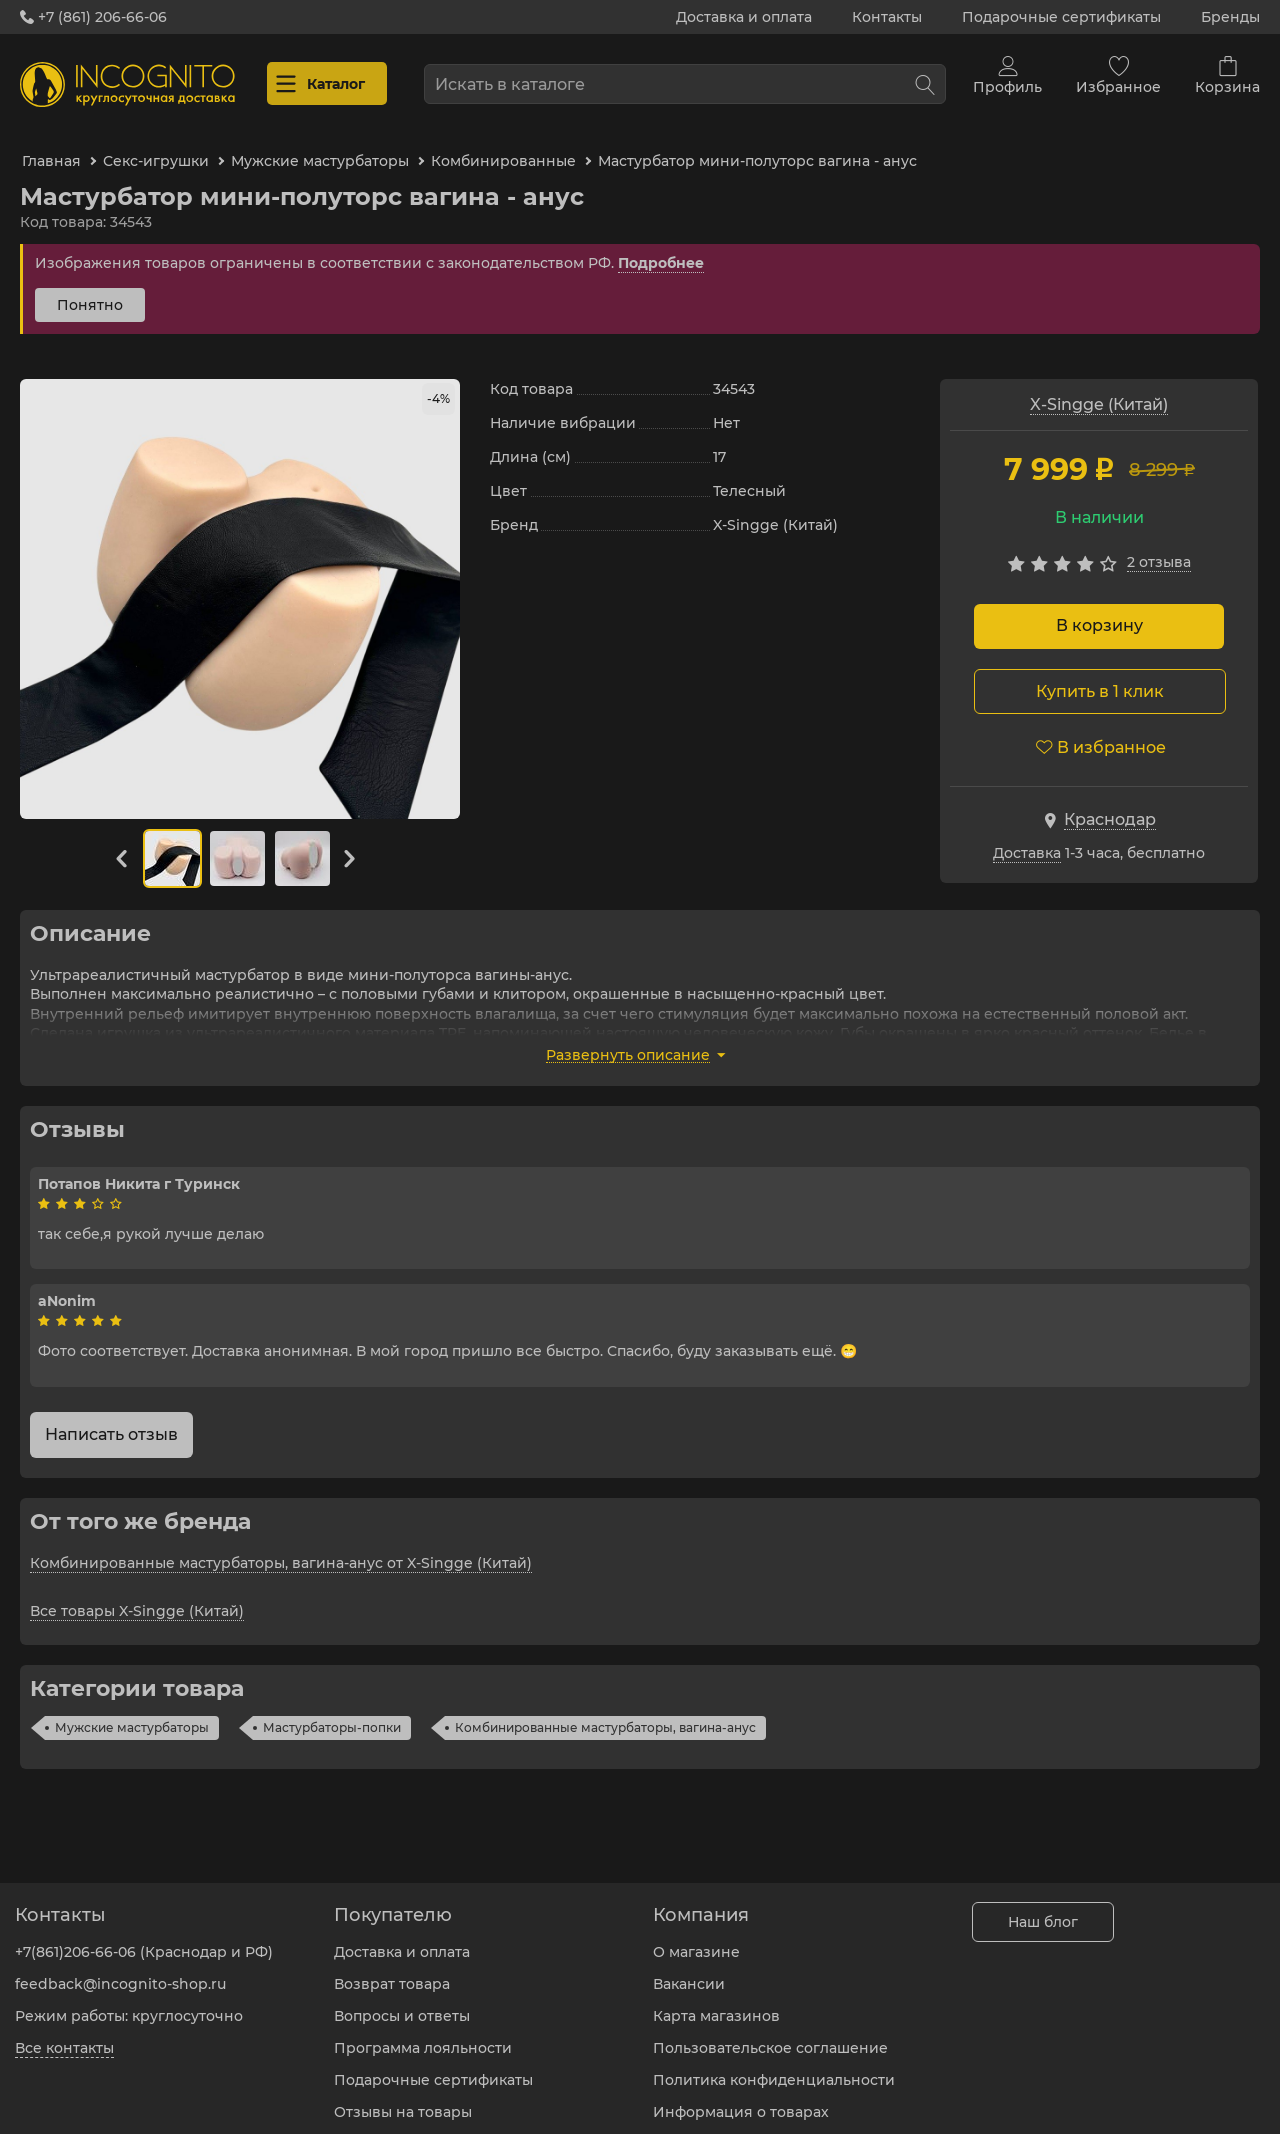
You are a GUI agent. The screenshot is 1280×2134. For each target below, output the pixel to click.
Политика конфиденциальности (774, 2065)
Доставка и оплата (744, 17)
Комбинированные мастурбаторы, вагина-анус (605, 1710)
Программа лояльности (423, 2033)
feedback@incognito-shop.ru (120, 1969)
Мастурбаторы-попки (332, 1710)
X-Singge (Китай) (1099, 387)
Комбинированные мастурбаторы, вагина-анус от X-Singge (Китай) (281, 1546)
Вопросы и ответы (402, 2001)
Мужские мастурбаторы (132, 1710)
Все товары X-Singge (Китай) (137, 1594)
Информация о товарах (741, 2097)
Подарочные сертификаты (1061, 17)
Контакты (887, 17)
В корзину (1099, 609)
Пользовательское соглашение (770, 2033)
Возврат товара (392, 1969)
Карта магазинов (716, 2001)
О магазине (696, 1937)
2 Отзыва (1159, 546)
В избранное (1101, 730)
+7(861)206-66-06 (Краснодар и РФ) (144, 1937)
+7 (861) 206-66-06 (93, 17)
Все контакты (64, 2033)
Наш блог (1043, 1907)
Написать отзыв (111, 1417)
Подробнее (661, 246)
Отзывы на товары (403, 2097)
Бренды (1230, 17)
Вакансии (689, 1969)
